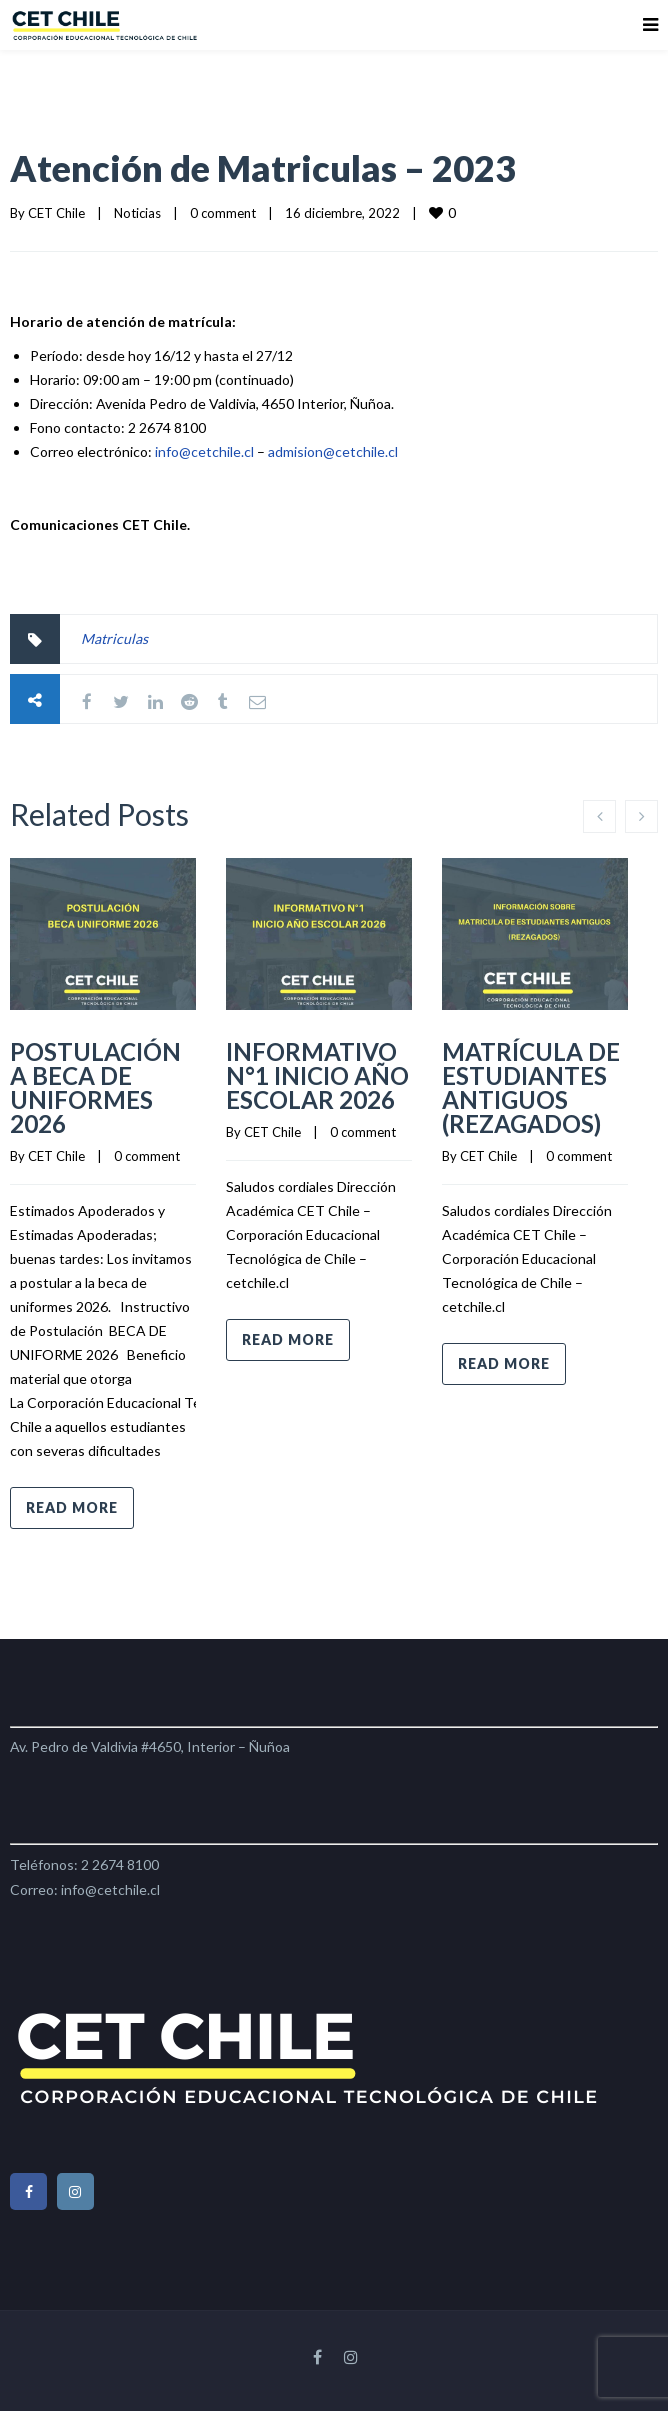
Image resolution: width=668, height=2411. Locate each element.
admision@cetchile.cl (333, 451)
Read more (72, 1507)
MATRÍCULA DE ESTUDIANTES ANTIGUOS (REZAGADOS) (531, 1087)
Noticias (137, 213)
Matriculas (114, 638)
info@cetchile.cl (204, 451)
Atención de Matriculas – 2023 (263, 168)
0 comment (223, 213)
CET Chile (56, 213)
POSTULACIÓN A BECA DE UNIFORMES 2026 (95, 1087)
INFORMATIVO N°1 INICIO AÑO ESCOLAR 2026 (317, 1075)
